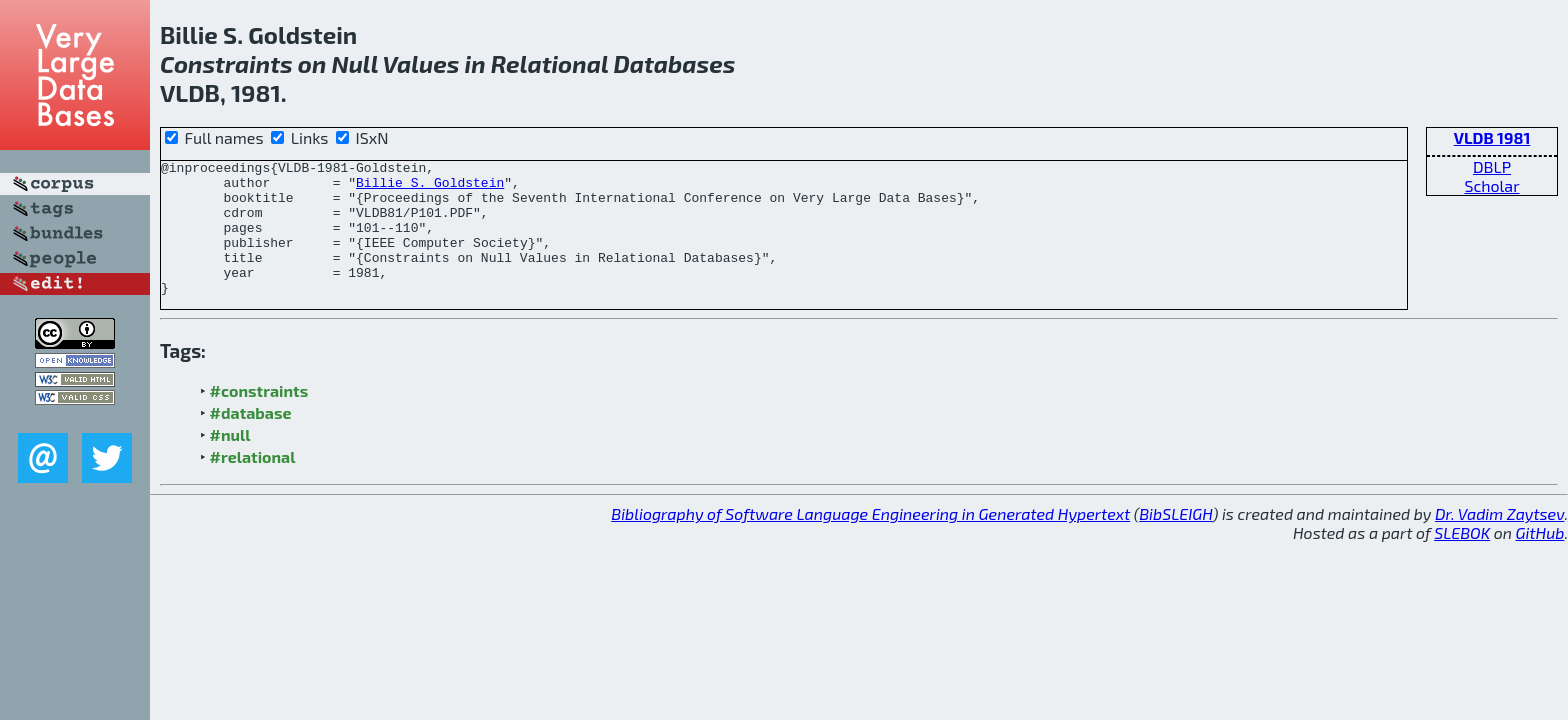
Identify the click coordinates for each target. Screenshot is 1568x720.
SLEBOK (1462, 559)
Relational (549, 63)
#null (230, 461)
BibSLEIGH (1175, 540)
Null (354, 63)
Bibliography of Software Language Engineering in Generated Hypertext (870, 540)
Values (421, 63)
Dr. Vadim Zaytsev (1499, 540)
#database (251, 439)
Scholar (1491, 185)
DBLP (1492, 166)
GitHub (1540, 559)
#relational (253, 483)
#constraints (259, 417)
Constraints (226, 63)
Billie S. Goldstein (430, 188)
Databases (674, 63)
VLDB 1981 (1492, 137)
